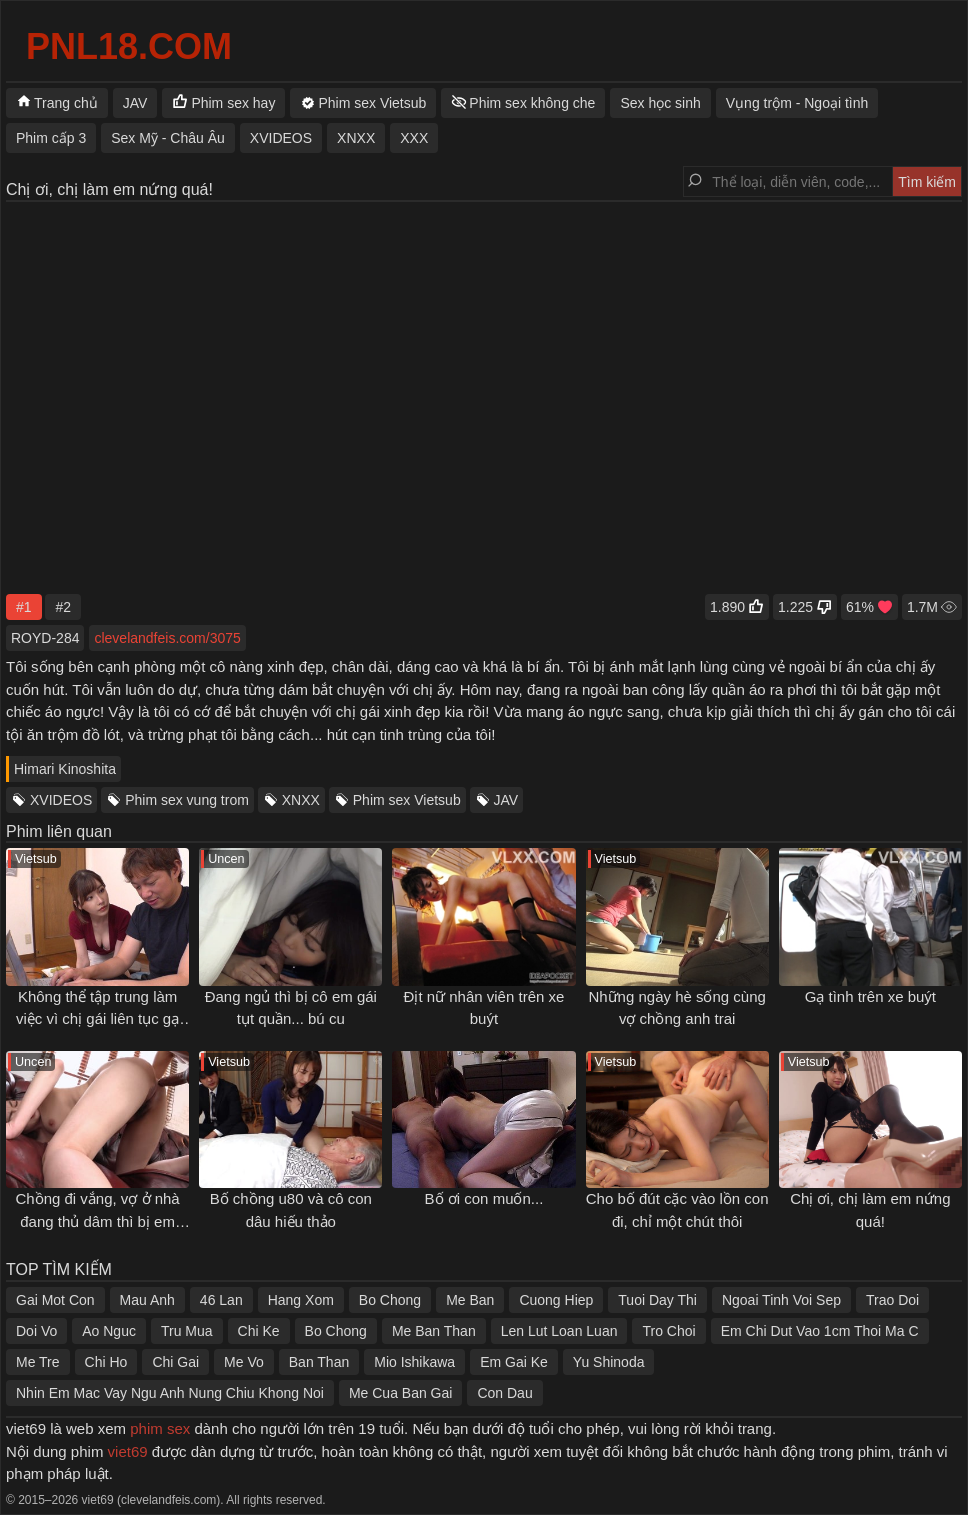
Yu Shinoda (609, 1362)
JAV (506, 800)
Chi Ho (106, 1362)
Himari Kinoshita (65, 769)
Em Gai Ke (514, 1362)
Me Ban (470, 1300)
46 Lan (221, 1300)
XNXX (301, 800)
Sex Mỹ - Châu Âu (168, 138)
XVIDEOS (61, 800)
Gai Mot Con (55, 1300)
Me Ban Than (434, 1331)
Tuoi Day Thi (657, 1300)
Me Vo (244, 1362)
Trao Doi (892, 1300)
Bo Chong (390, 1300)
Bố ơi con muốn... (484, 1198)
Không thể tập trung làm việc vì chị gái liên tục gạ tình (97, 1019)
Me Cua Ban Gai (401, 1393)
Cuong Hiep (556, 1300)
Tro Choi (668, 1331)
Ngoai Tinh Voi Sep (781, 1300)
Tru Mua (187, 1331)
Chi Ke (259, 1331)
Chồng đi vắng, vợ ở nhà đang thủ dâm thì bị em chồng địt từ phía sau (97, 1221)
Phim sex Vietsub (407, 800)
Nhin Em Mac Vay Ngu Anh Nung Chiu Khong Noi (170, 1393)
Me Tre (38, 1362)
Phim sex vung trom (187, 800)
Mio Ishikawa (414, 1362)
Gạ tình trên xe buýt (870, 996)
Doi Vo (36, 1331)
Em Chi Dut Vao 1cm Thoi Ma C (820, 1331)
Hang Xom (301, 1300)
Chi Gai (175, 1362)
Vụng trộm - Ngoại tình (797, 103)
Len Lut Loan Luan (559, 1331)
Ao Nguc (109, 1331)
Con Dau (504, 1393)
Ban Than (319, 1362)
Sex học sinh (660, 103)
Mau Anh (147, 1300)
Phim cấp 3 (51, 138)
